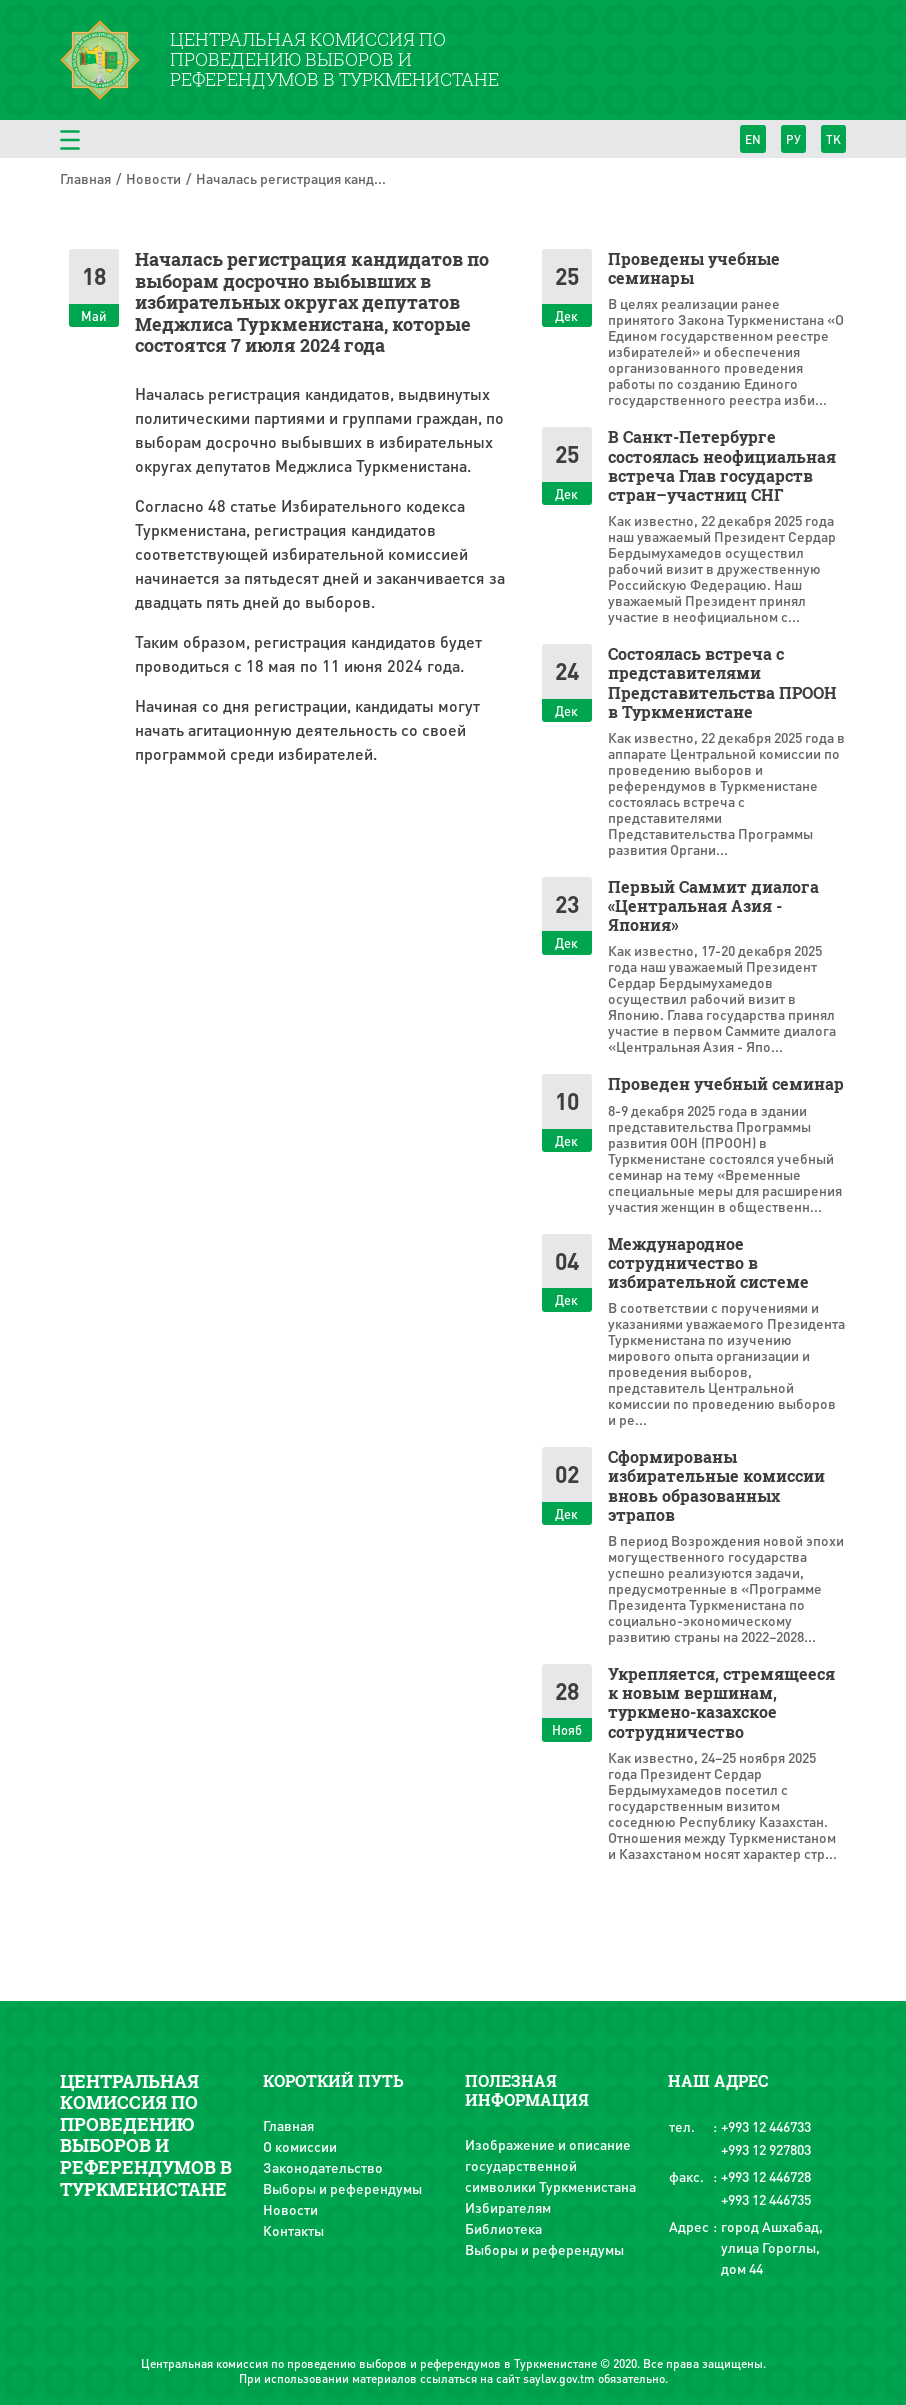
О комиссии (300, 2146)
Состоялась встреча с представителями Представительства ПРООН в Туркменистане (722, 682)
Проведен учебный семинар (726, 1083)
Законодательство (323, 2167)
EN (753, 139)
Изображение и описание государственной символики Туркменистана (550, 2165)
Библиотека (503, 2228)
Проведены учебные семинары (694, 268)
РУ (793, 139)
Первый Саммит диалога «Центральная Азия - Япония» (713, 905)
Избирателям (508, 2207)
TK (833, 139)
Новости (153, 178)
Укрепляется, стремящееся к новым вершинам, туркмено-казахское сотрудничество (721, 1702)
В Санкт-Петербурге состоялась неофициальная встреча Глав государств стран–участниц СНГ (722, 465)
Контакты (293, 2230)
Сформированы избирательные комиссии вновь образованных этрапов (716, 1485)
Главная (85, 178)
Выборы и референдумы (342, 2188)
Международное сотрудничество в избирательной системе (708, 1262)
